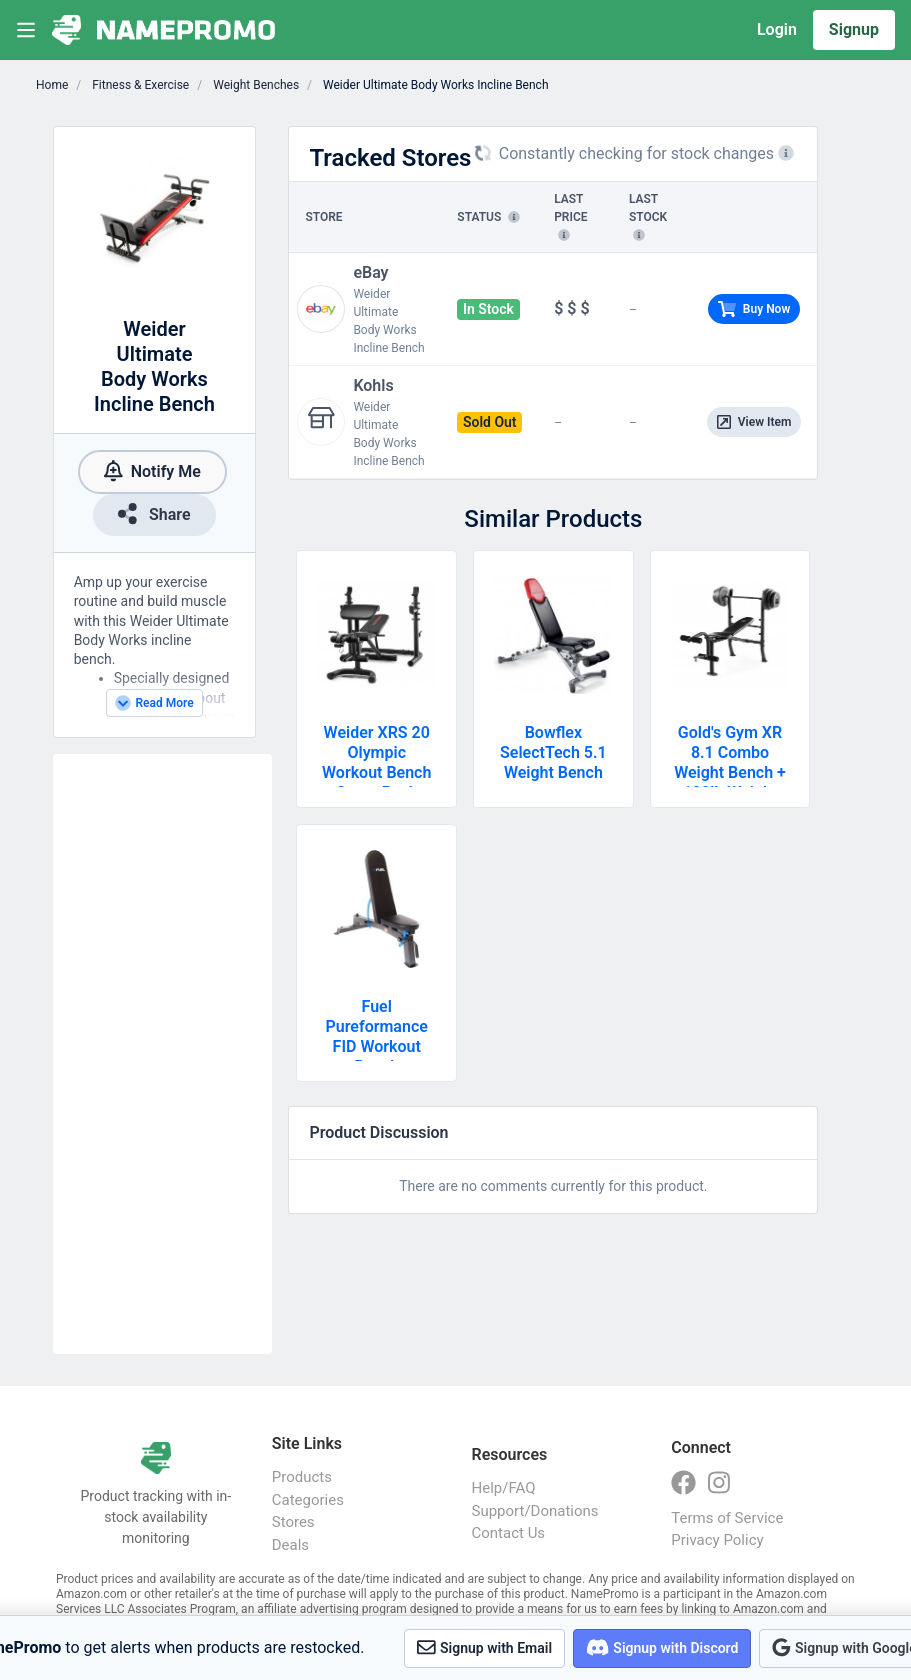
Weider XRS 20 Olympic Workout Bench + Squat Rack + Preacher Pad (376, 772)
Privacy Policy (717, 1540)
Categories (308, 1500)
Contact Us (509, 1533)
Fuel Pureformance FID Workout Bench (377, 1036)
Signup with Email (484, 1647)
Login (777, 29)
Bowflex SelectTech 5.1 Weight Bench (553, 752)
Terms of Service (727, 1518)
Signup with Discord (662, 1647)
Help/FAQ (504, 1488)
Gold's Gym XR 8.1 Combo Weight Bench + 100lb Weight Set (730, 772)
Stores (293, 1522)
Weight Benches (254, 85)
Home (52, 85)
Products (302, 1477)
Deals (290, 1545)
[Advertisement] (163, 1054)
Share (154, 513)
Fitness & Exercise (139, 85)
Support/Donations (535, 1511)
